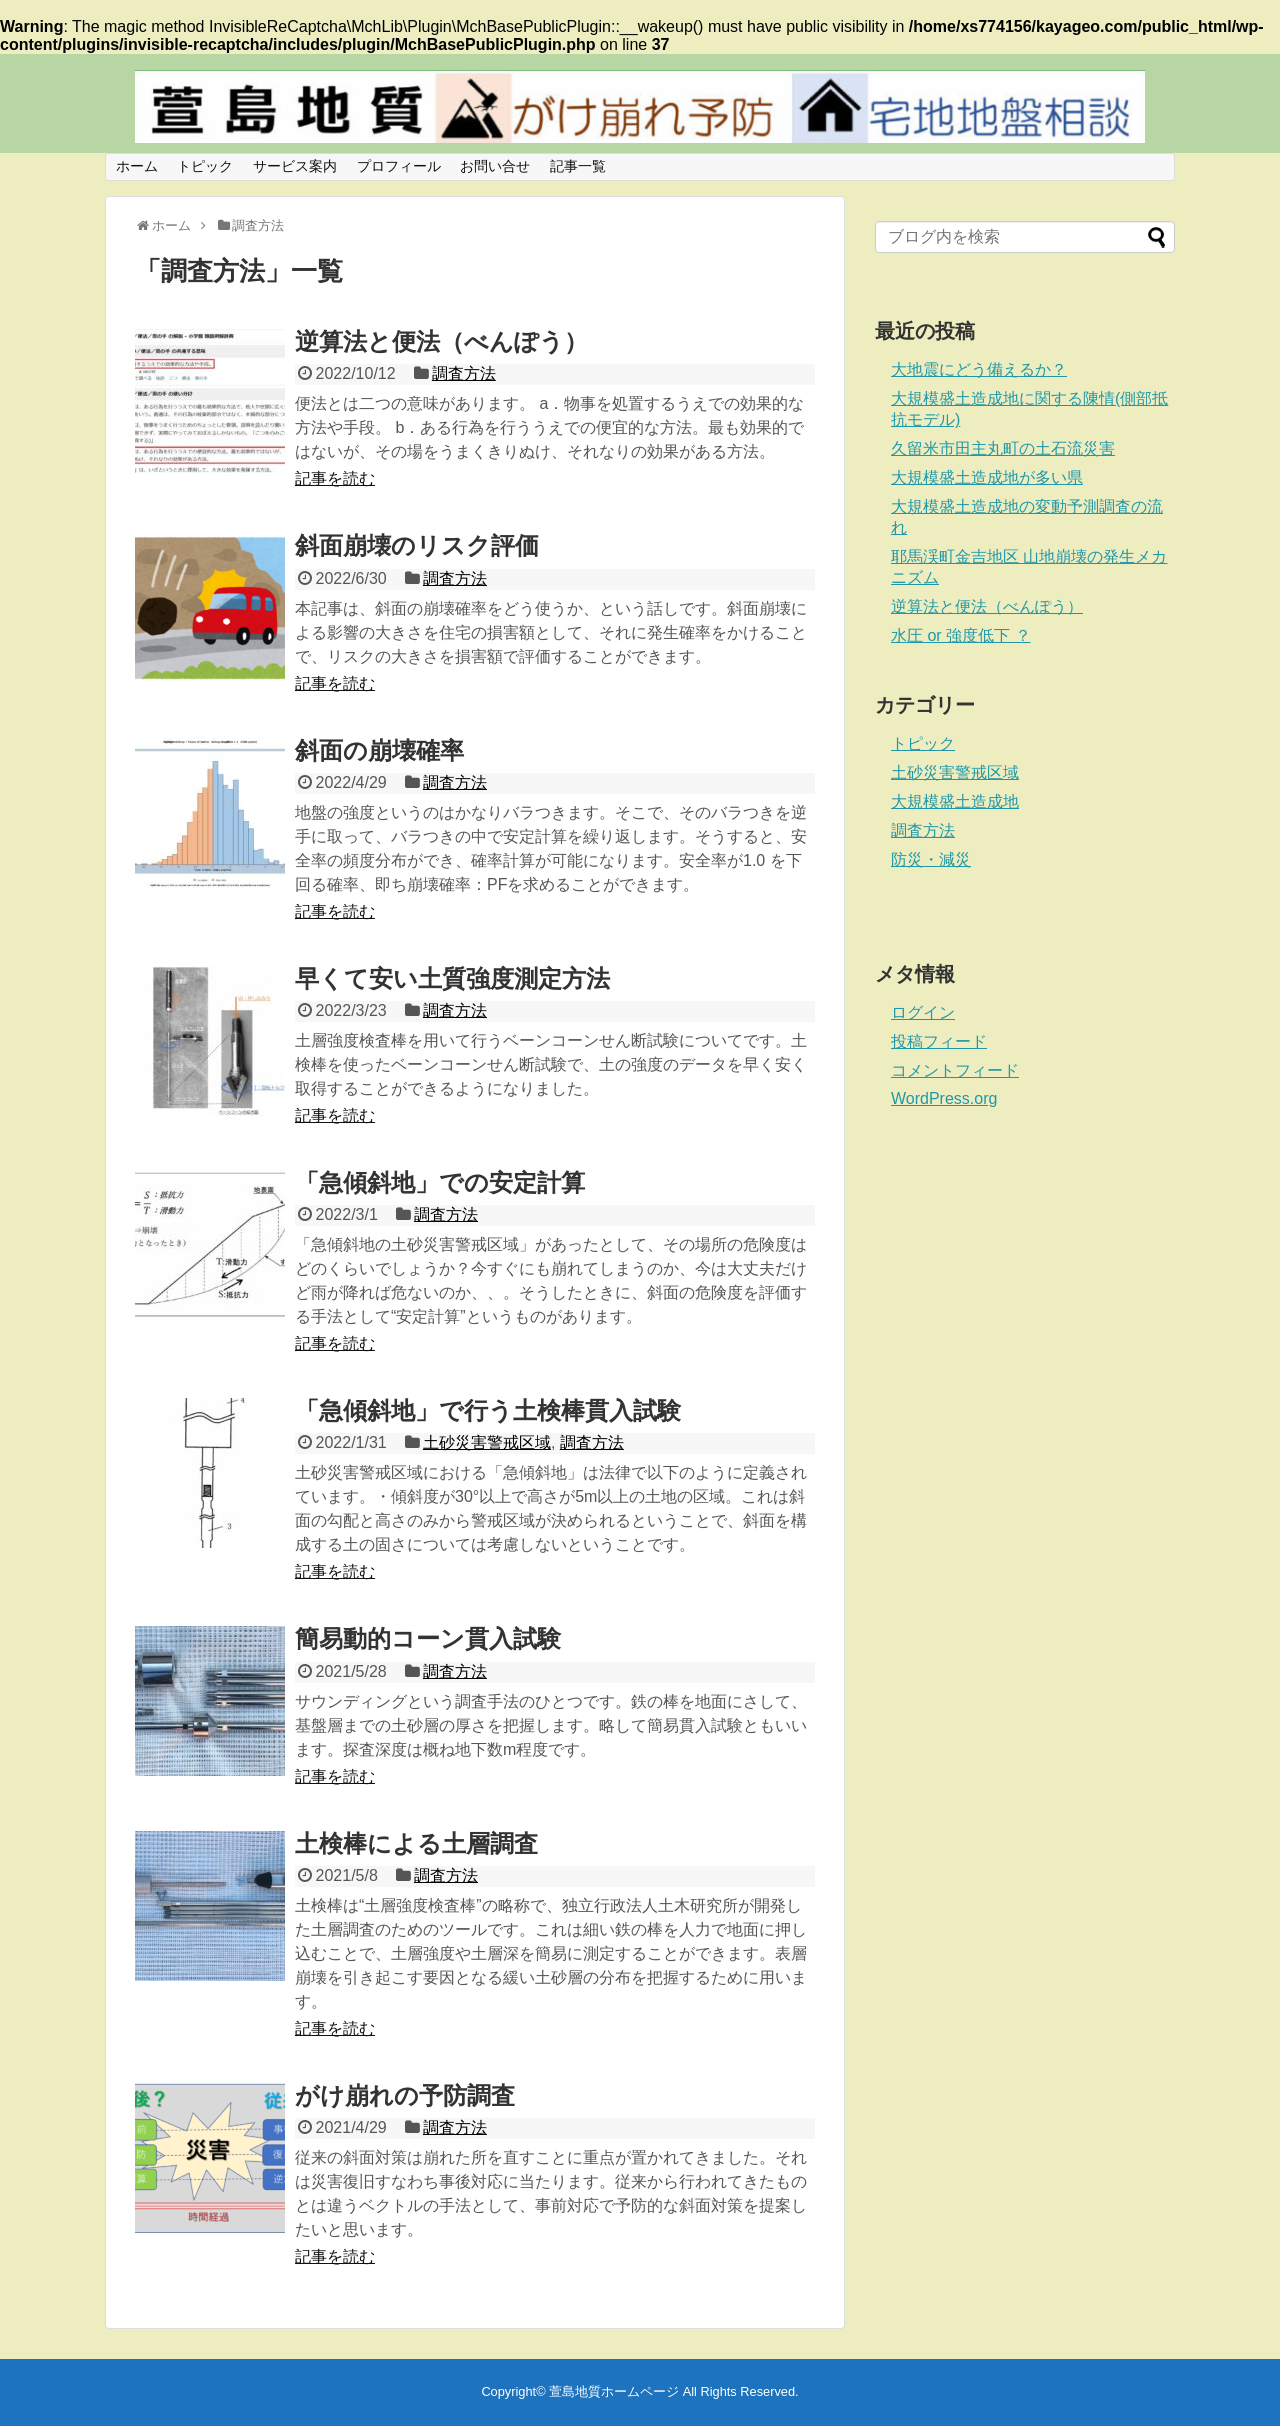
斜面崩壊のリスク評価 (417, 545)
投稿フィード (939, 1041)
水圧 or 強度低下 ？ (961, 635)
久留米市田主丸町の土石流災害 (1003, 448)
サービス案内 (295, 166)
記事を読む (335, 478)
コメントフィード (955, 1070)
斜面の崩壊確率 (379, 750)
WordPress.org (944, 1098)
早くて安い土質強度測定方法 (452, 978)
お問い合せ (495, 166)
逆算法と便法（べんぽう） (441, 341)
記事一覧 (578, 166)
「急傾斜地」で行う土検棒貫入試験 (488, 1410)
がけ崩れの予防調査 (405, 2095)
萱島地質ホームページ (614, 2391)
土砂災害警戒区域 (487, 1442)
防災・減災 (931, 859)
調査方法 (464, 373)
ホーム (137, 166)
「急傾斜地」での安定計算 (440, 1182)
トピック (205, 166)
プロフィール (399, 166)
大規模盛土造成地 (955, 801)
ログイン (923, 1012)
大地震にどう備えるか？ (979, 369)
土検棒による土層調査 (416, 1843)
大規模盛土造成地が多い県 (987, 477)
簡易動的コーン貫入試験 (428, 1638)
